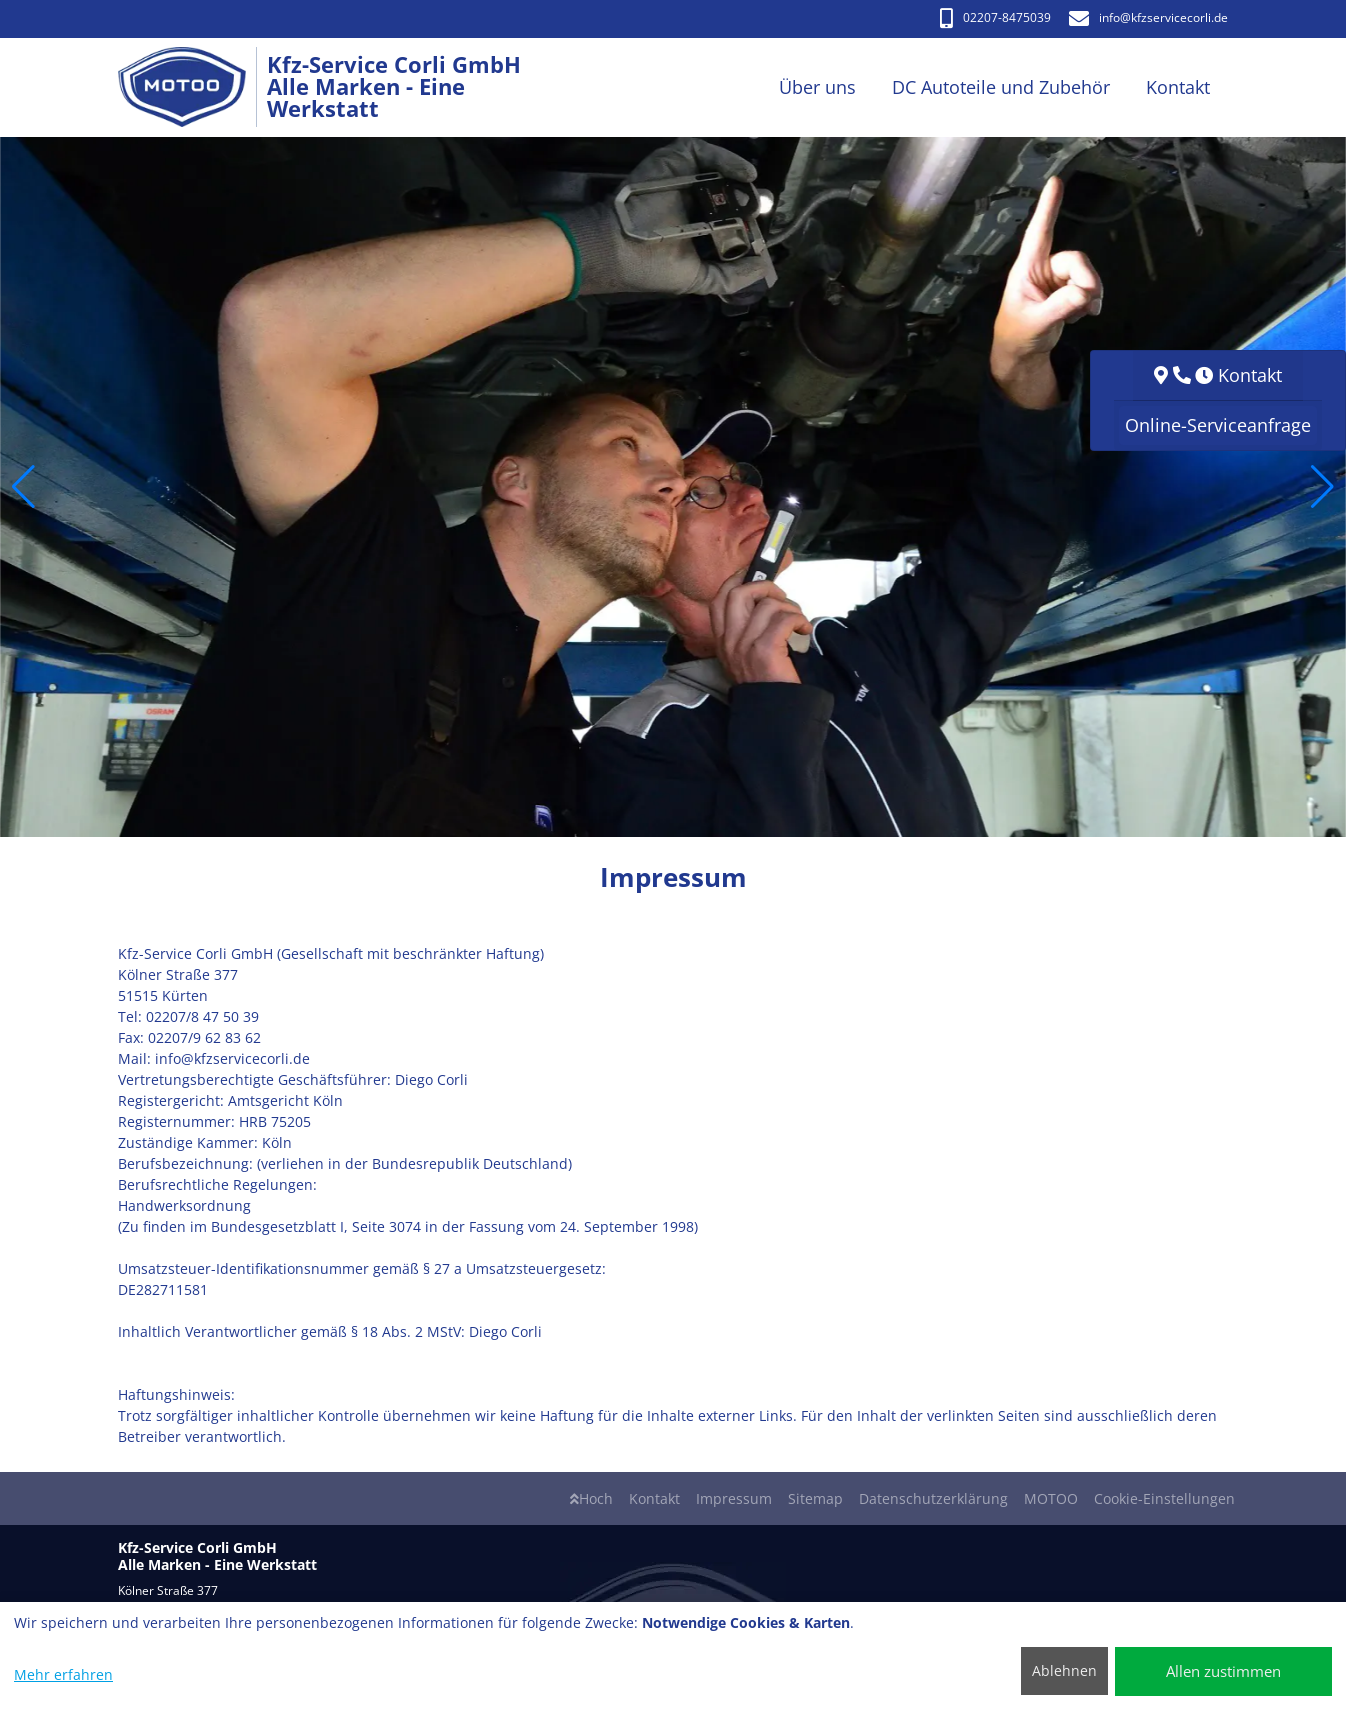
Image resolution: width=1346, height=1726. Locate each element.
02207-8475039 (995, 17)
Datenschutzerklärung (933, 1498)
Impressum (734, 1498)
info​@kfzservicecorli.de (1148, 17)
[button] (23, 487)
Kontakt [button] (1178, 87)
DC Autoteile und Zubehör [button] (1001, 87)
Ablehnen (1064, 1670)
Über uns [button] (817, 87)
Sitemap (815, 1498)
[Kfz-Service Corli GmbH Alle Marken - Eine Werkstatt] (192, 87)
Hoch (591, 1498)
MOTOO (1051, 1498)
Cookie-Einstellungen (1164, 1498)
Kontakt (654, 1498)
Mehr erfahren (63, 1674)
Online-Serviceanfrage (1218, 425)
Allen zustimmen (1223, 1671)
